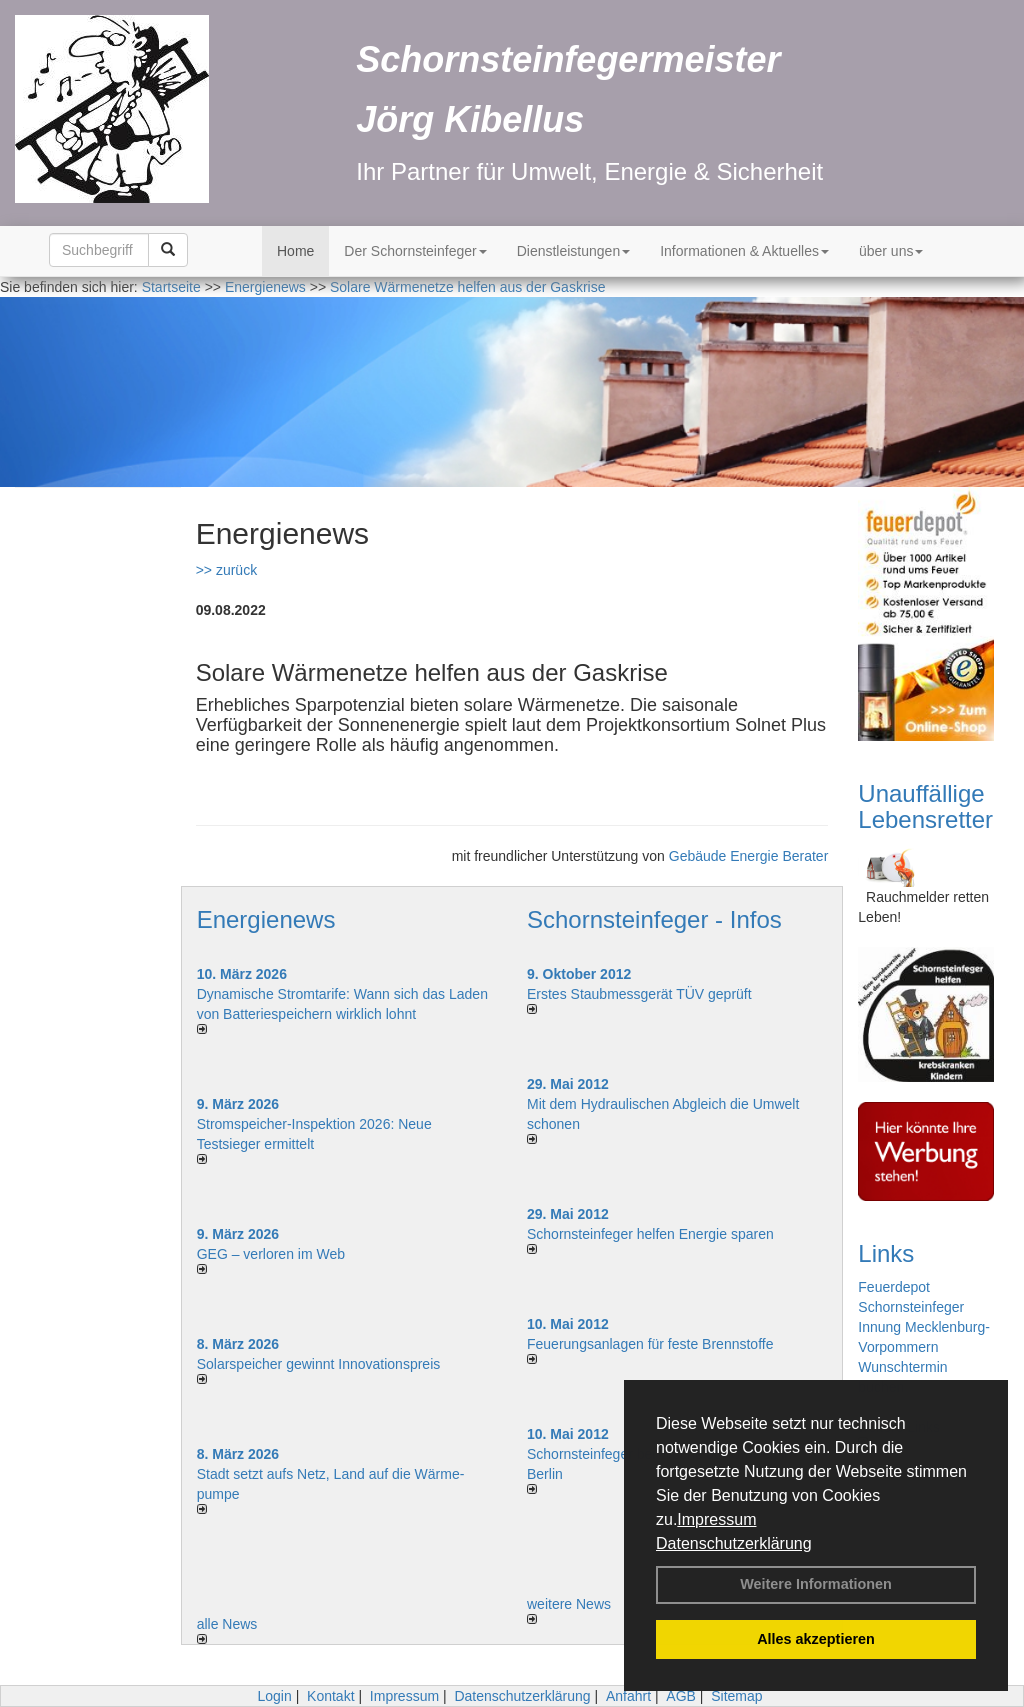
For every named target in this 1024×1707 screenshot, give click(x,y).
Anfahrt (628, 1696)
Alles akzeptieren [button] (816, 1639)
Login (274, 1696)
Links (886, 1253)
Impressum (716, 1519)
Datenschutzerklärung (734, 1543)
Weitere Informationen (816, 1584)
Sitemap (736, 1696)
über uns (891, 251)
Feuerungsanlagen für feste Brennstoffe (650, 1344)
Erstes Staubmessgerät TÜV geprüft (639, 994)
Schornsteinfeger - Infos (654, 919)
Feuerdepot (894, 1287)
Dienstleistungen (574, 251)
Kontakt (330, 1696)
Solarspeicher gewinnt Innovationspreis (319, 1364)
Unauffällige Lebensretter (925, 806)
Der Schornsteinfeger (415, 251)
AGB (681, 1696)
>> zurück (226, 570)
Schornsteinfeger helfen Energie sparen (650, 1234)
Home (295, 251)
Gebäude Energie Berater (749, 856)
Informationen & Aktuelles (744, 251)
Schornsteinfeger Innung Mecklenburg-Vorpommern (924, 1327)
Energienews (266, 919)
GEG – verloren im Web (271, 1254)
